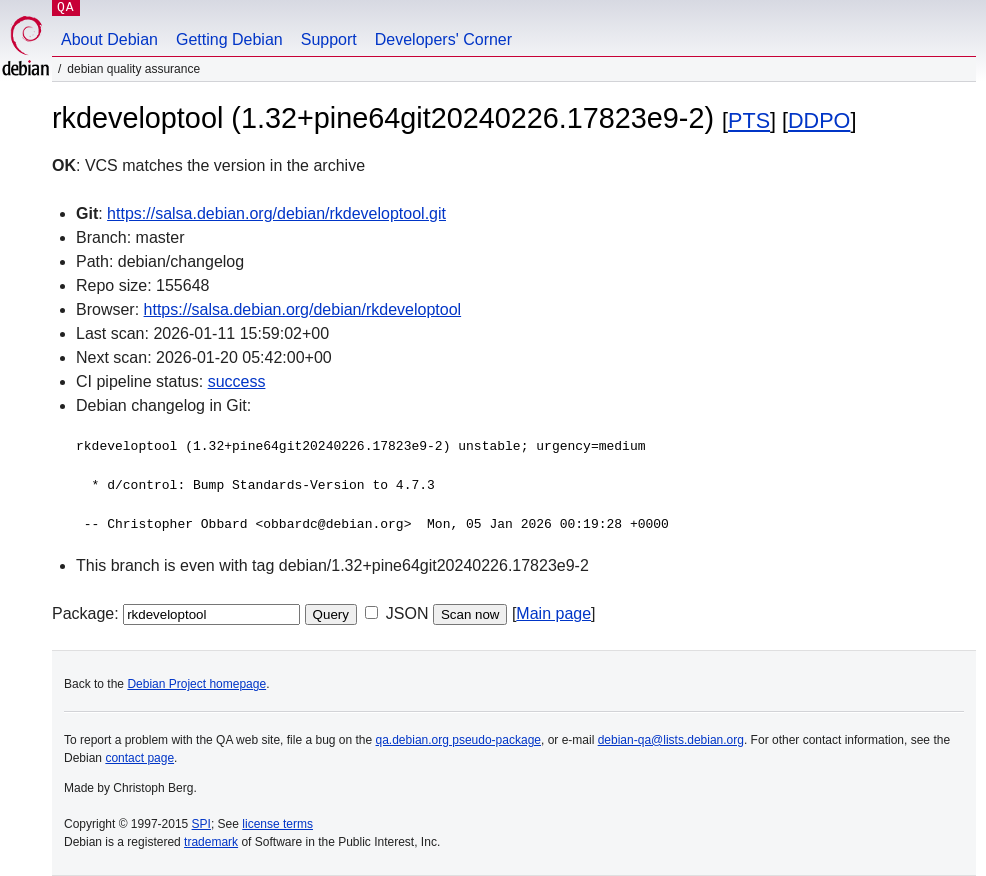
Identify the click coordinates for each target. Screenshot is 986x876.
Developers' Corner (443, 39)
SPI (201, 824)
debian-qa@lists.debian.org (671, 740)
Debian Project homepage (196, 684)
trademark (211, 842)
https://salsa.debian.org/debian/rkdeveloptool (303, 309)
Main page (553, 613)
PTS (749, 120)
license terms (277, 824)
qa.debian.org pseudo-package (458, 740)
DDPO (819, 120)
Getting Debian (229, 39)
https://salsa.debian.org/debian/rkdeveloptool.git (276, 213)
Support (329, 39)
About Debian (109, 39)
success (237, 381)
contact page (139, 758)
